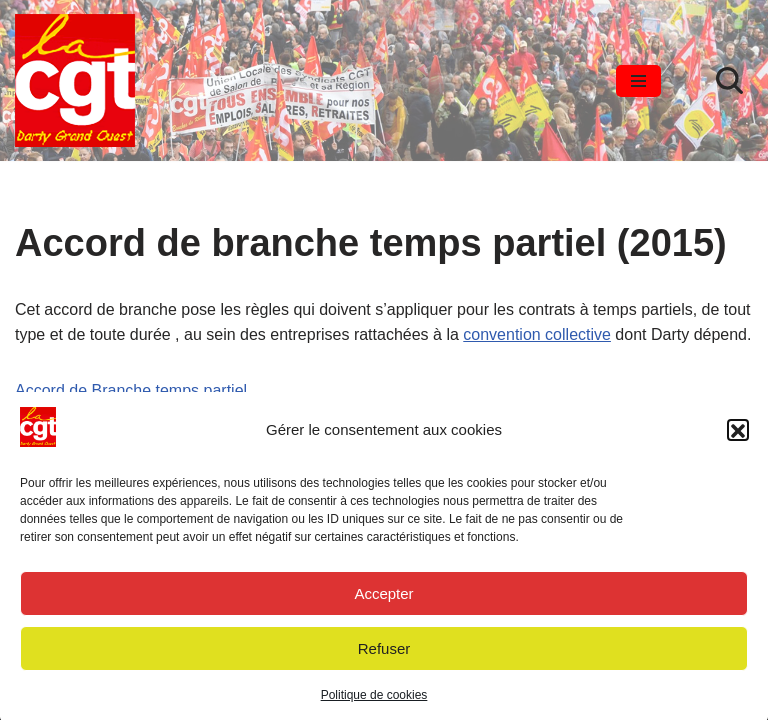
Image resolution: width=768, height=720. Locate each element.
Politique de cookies (374, 701)
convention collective (537, 334)
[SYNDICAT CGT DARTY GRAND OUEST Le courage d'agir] (75, 80)
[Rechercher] (729, 80)
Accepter (383, 598)
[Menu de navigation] (638, 81)
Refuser (384, 653)
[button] (738, 436)
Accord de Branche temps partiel (131, 390)
